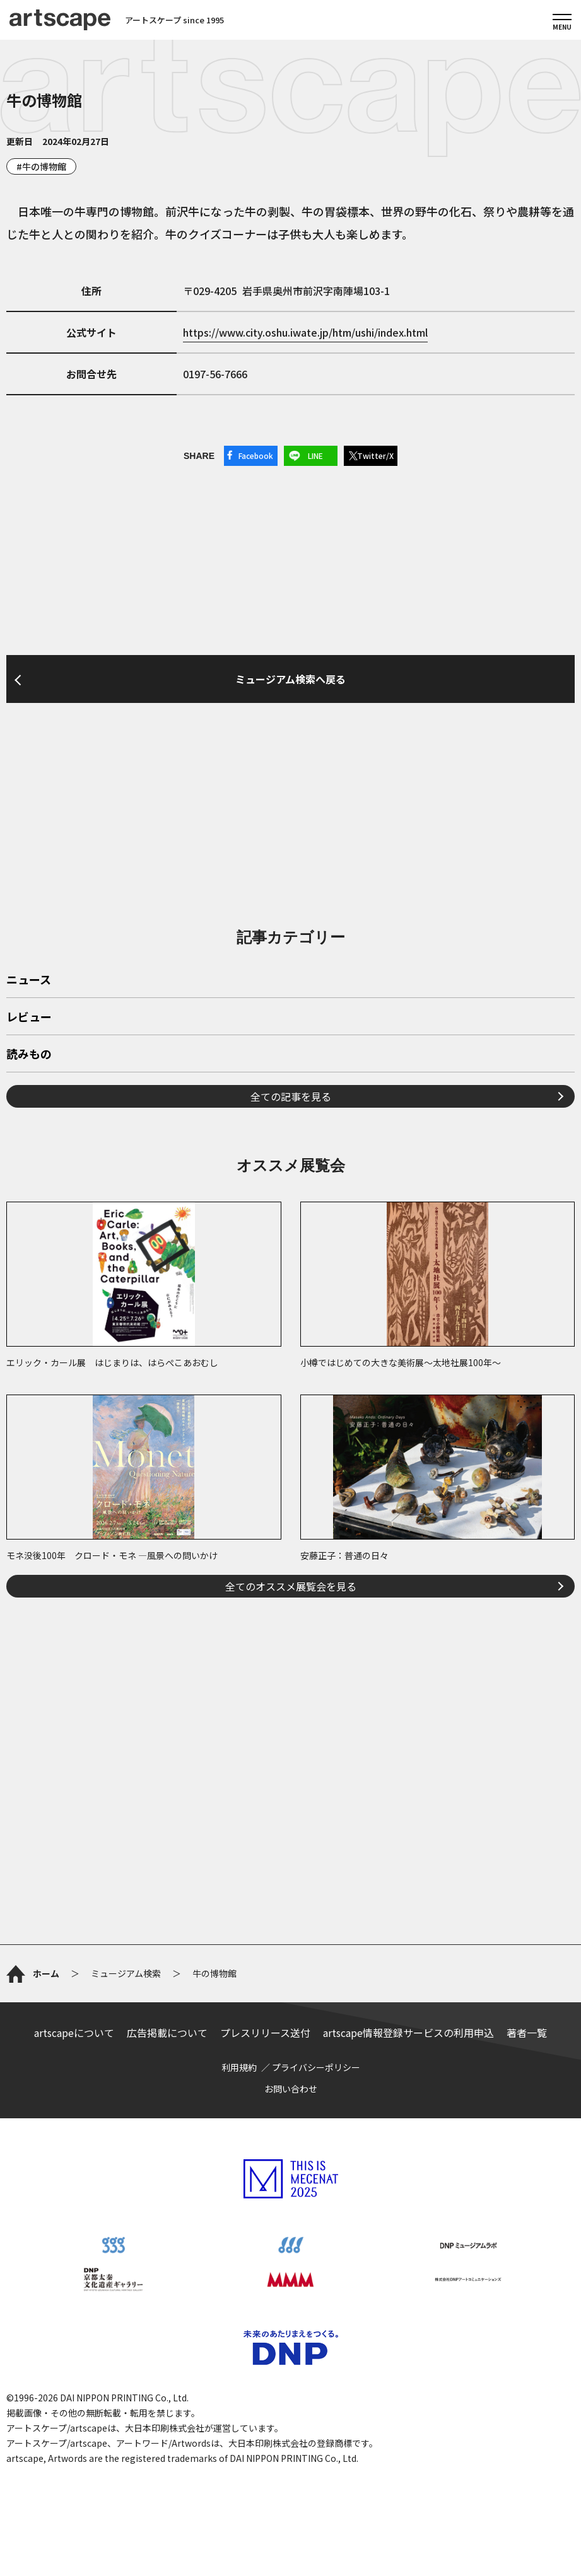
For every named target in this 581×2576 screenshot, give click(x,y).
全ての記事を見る (290, 1096)
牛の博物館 (44, 166)
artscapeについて (74, 2032)
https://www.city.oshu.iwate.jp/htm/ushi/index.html (305, 332)
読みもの (29, 1055)
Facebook (255, 455)
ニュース (28, 980)
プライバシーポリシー (316, 2067)
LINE (315, 455)
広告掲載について (167, 2032)
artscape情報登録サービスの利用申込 (408, 2032)
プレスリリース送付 (265, 2032)
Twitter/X (375, 455)
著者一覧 (527, 2032)
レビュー (29, 1017)
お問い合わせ (290, 2088)
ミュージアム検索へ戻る (290, 679)
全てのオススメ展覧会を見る (290, 1586)
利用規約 (239, 2067)
